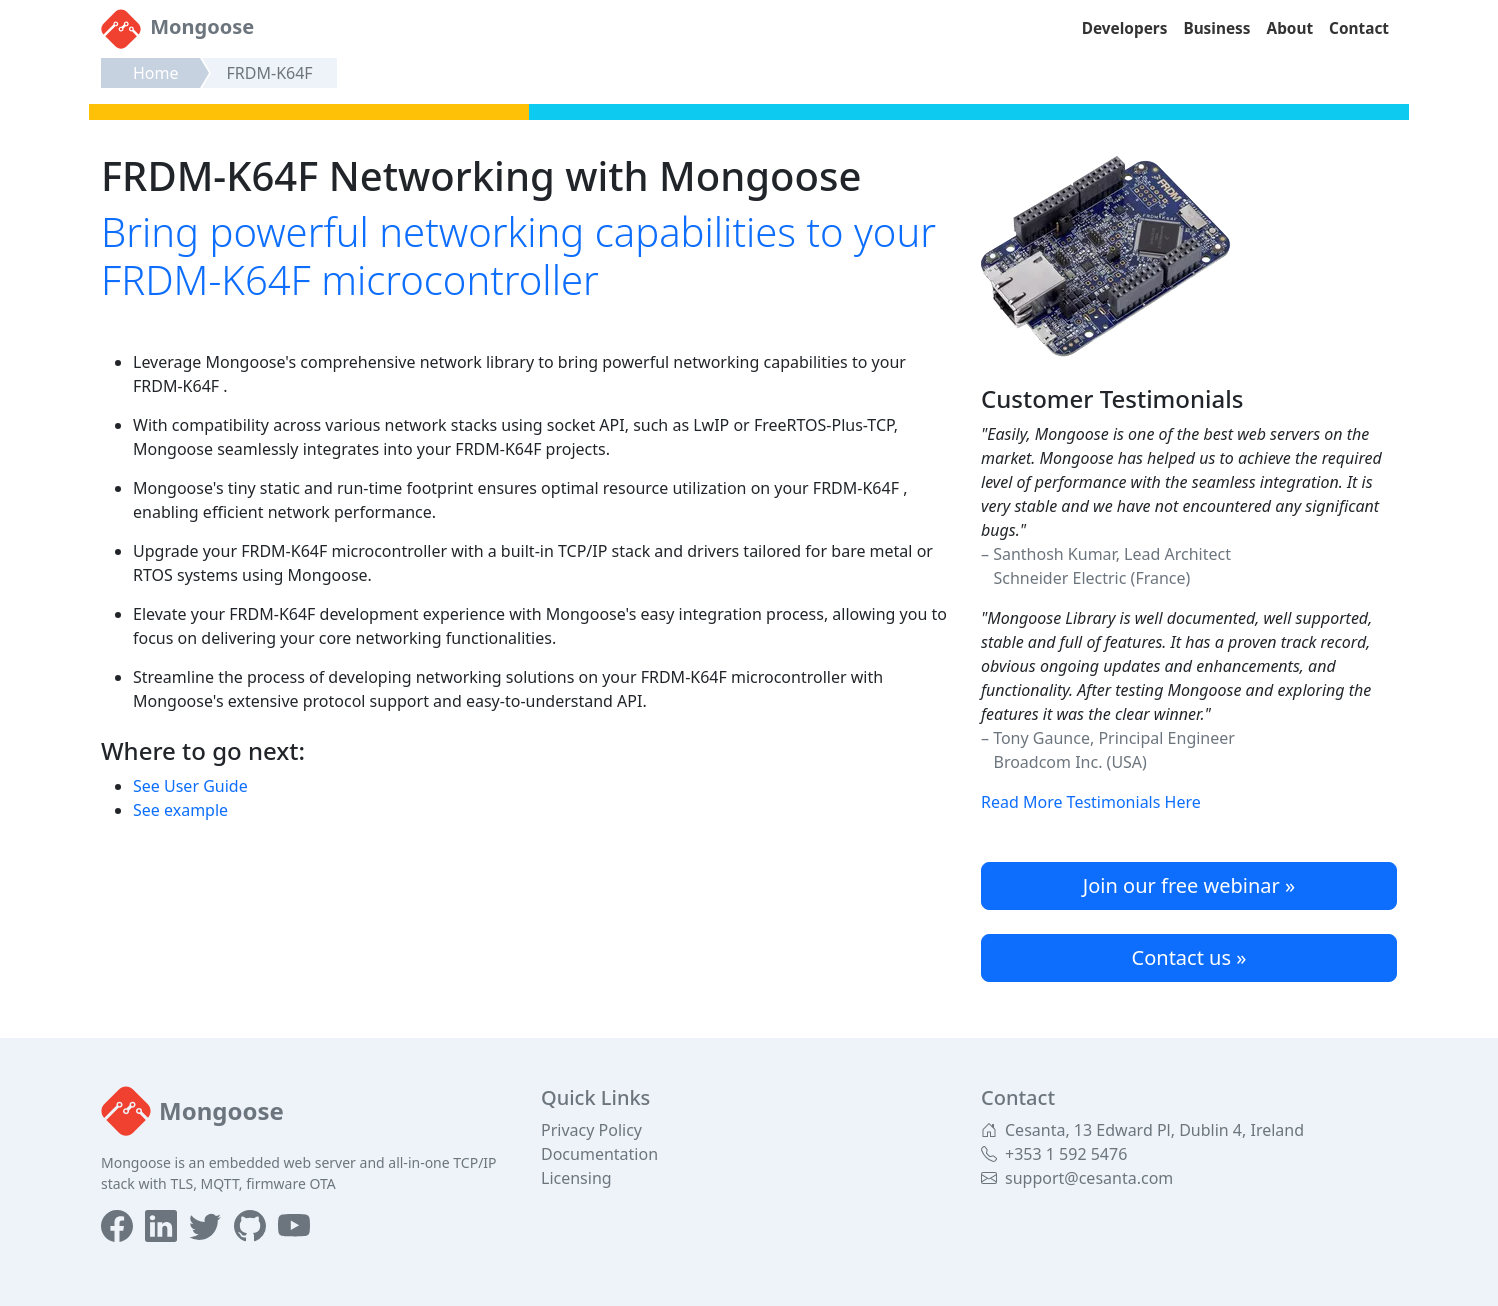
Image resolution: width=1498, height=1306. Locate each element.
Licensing (576, 1178)
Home (156, 73)
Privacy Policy (591, 1130)
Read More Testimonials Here (1091, 802)
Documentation (599, 1154)
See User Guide (190, 786)
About (1290, 28)
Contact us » (1189, 957)
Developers (1125, 28)
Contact (1359, 28)
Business (1216, 28)
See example (180, 810)
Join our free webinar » (1189, 885)
